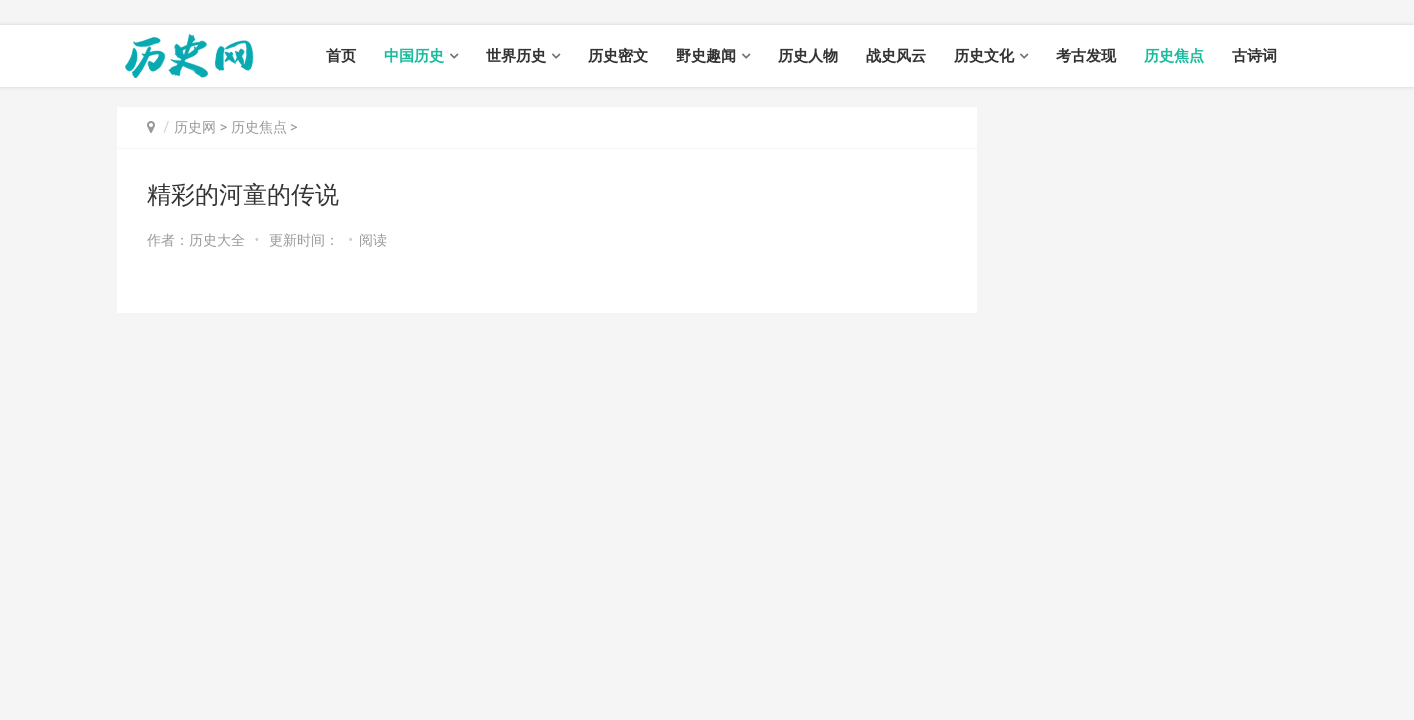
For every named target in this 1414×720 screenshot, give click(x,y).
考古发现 (1086, 56)
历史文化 (984, 56)
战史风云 (896, 56)
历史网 (195, 127)
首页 (341, 56)
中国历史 (414, 56)
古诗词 (1254, 56)
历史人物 (808, 56)
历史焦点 (1174, 56)
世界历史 (516, 56)
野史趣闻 (706, 56)
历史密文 (618, 56)
